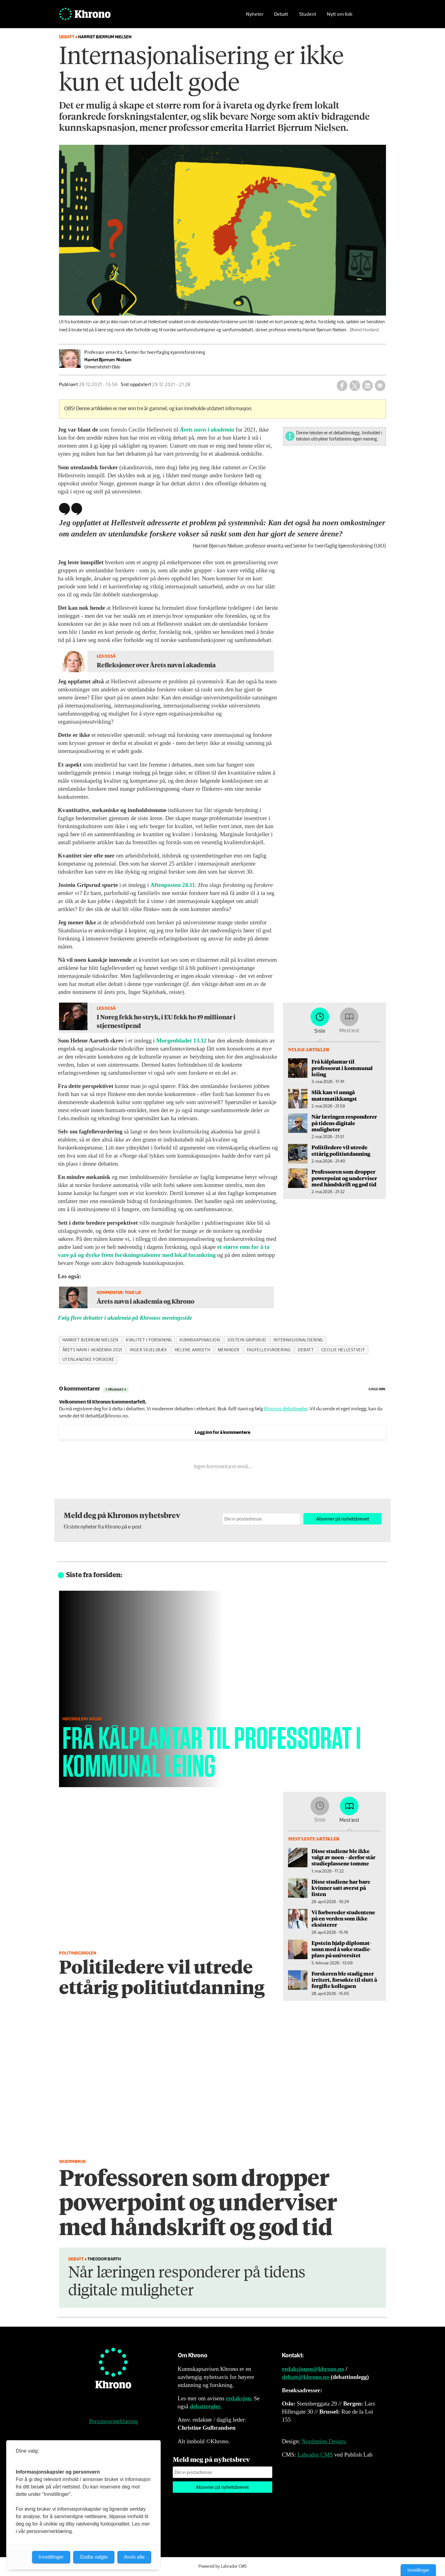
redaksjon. (239, 2398)
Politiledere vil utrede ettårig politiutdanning (341, 1150)
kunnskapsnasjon (200, 1340)
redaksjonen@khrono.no (313, 2369)
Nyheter (254, 14)
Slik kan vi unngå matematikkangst (334, 1095)
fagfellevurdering (268, 1350)
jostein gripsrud (246, 1340)
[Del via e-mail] (380, 385)
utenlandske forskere (88, 1359)
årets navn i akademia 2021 (92, 1350)
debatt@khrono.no (305, 2377)
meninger (228, 1350)
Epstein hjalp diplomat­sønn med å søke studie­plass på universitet (341, 1949)
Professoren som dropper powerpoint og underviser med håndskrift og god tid (344, 1178)
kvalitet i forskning (149, 1340)
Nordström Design (323, 2441)
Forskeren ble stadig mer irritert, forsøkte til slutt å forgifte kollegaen (344, 1980)
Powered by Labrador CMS (222, 2566)
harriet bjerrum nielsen (90, 1340)
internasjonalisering (298, 1340)
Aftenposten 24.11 (172, 885)
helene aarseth (192, 1350)
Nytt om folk (340, 14)
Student (307, 14)
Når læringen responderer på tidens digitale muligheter (344, 1123)
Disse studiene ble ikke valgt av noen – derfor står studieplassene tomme (343, 1857)
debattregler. (206, 2406)
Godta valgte (94, 2557)
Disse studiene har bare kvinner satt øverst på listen (341, 1888)
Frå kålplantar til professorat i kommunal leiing (342, 1068)
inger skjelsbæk (148, 1350)
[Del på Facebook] (342, 385)
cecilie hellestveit (343, 1350)
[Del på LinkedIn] (367, 385)
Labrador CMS (315, 2454)
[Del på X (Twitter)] (355, 385)
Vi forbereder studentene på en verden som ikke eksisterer (343, 1918)
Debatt (281, 14)
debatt (306, 1350)
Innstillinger (418, 2570)
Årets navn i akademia (207, 429)
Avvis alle (134, 2557)
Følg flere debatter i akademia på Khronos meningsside (125, 1317)
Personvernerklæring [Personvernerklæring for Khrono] (113, 2421)
